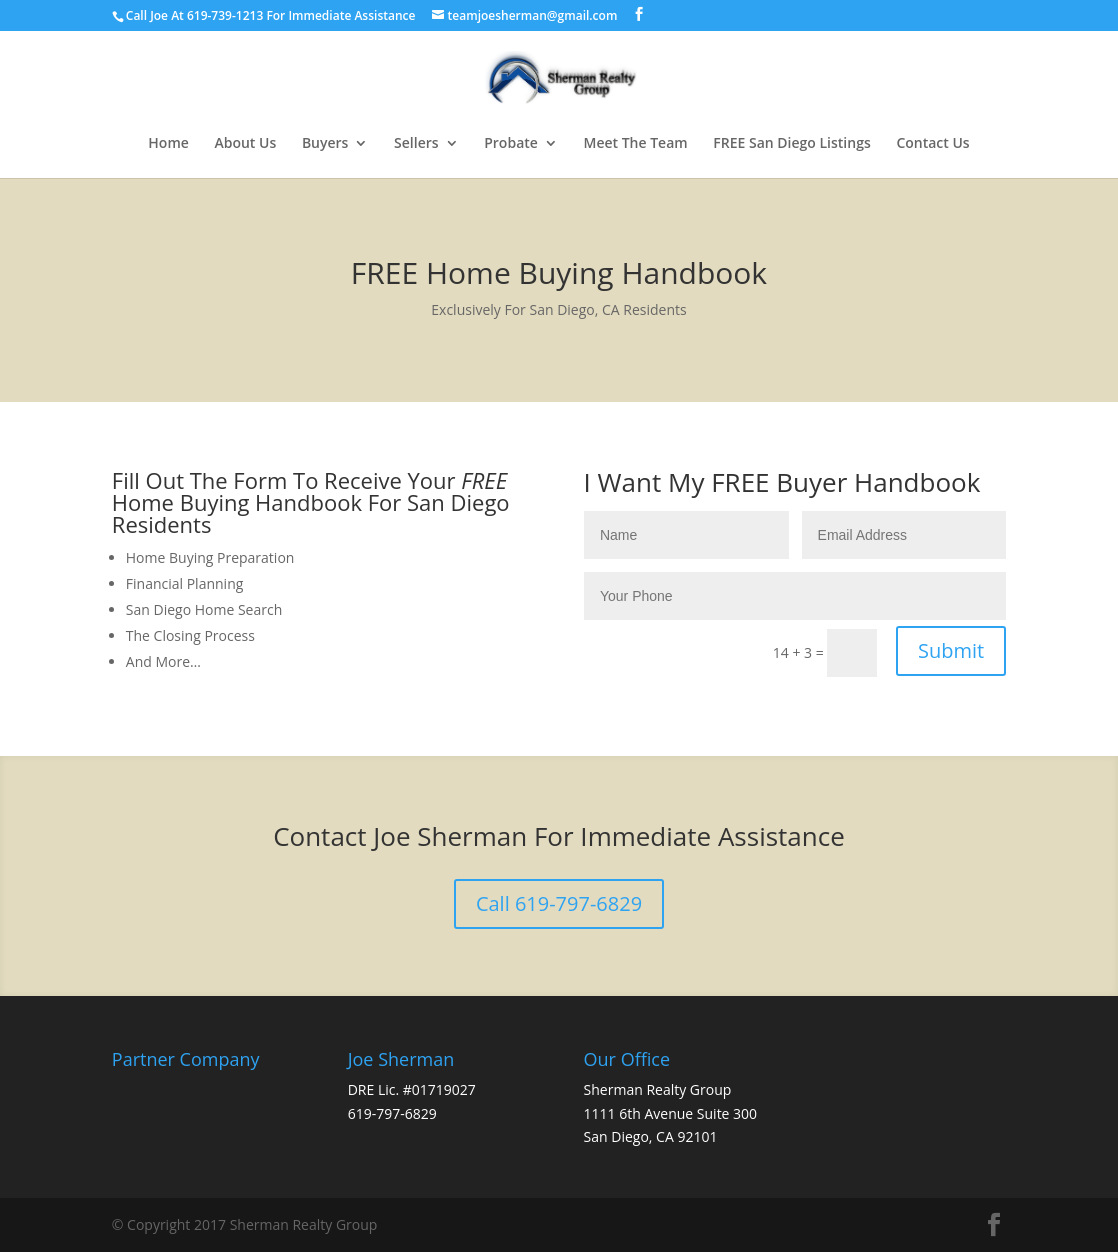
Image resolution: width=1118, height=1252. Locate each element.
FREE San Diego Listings (791, 144)
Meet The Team (636, 144)
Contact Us (932, 144)
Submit (951, 650)
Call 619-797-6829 (559, 903)
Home (168, 144)
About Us (245, 144)
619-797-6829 (392, 1113)
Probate (511, 144)
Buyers (325, 144)
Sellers (416, 144)
